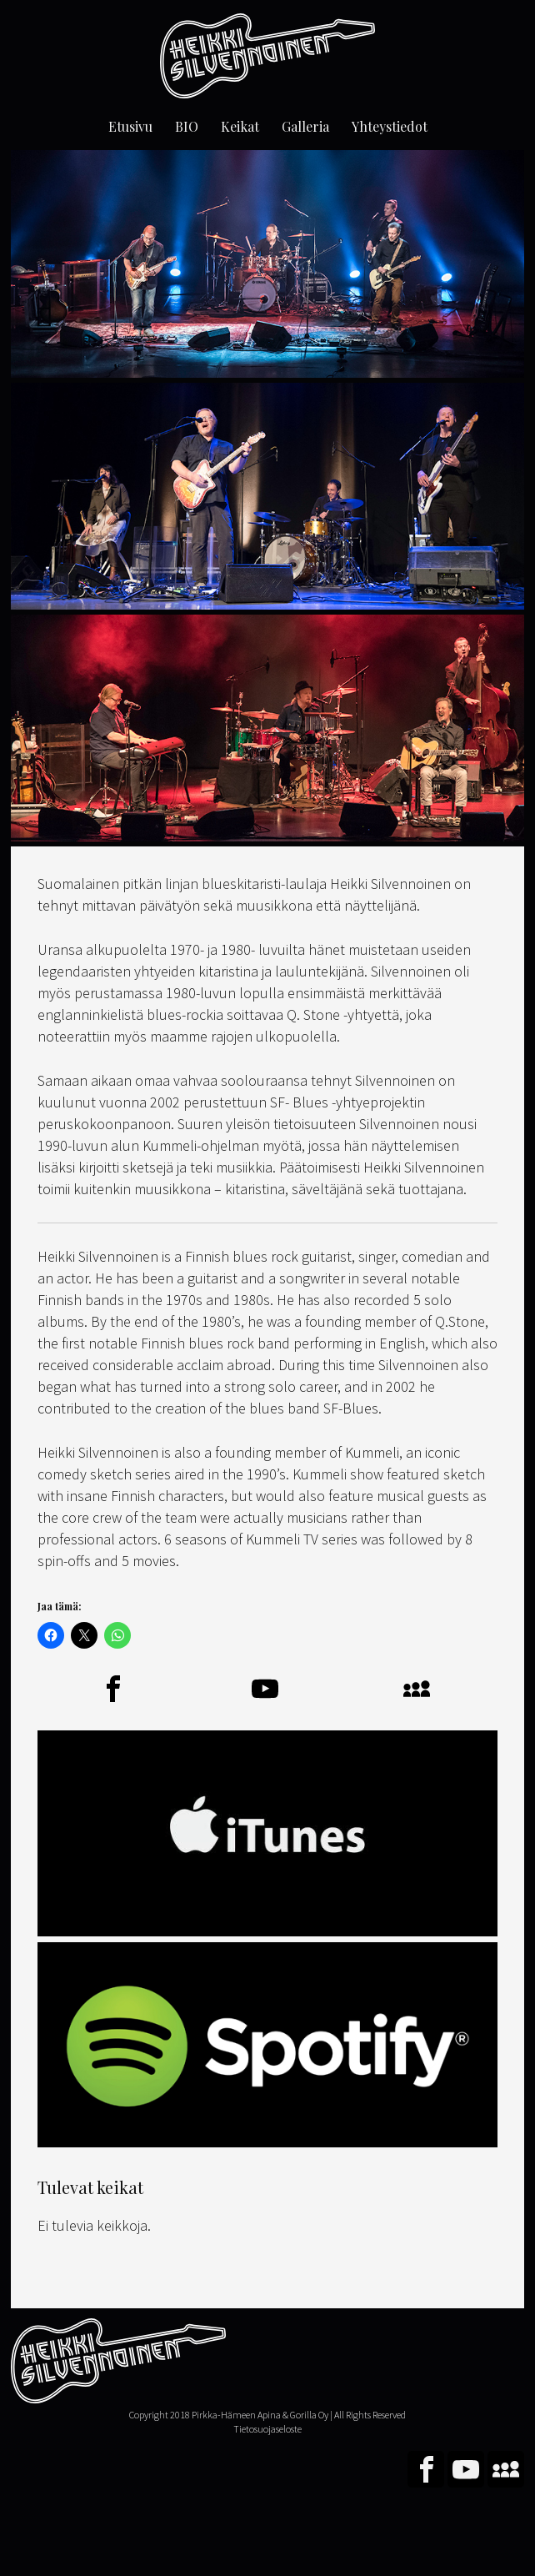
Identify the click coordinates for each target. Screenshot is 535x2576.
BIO (186, 126)
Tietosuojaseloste (267, 2429)
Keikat (240, 126)
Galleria (305, 126)
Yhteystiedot (390, 126)
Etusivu (130, 126)
